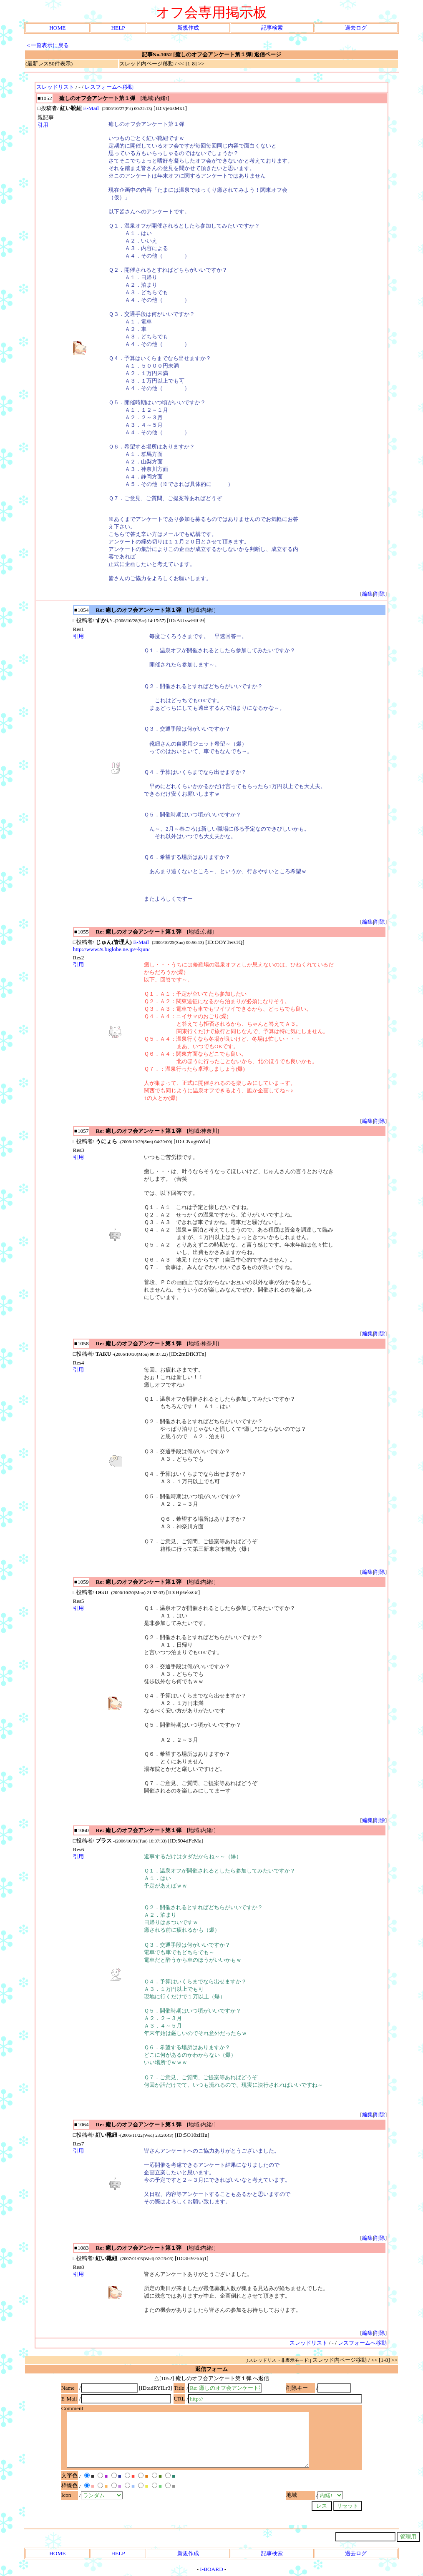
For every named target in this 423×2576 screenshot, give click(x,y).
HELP (118, 28)
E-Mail (91, 108)
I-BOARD (211, 2569)
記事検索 (272, 28)
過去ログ (356, 28)
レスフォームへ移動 (109, 87)
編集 (367, 594)
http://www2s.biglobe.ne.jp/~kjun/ (111, 949)
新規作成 (188, 28)
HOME (57, 28)
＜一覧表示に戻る (47, 45)
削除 (379, 594)
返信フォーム (211, 2369)
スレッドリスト (55, 87)
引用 (43, 125)
